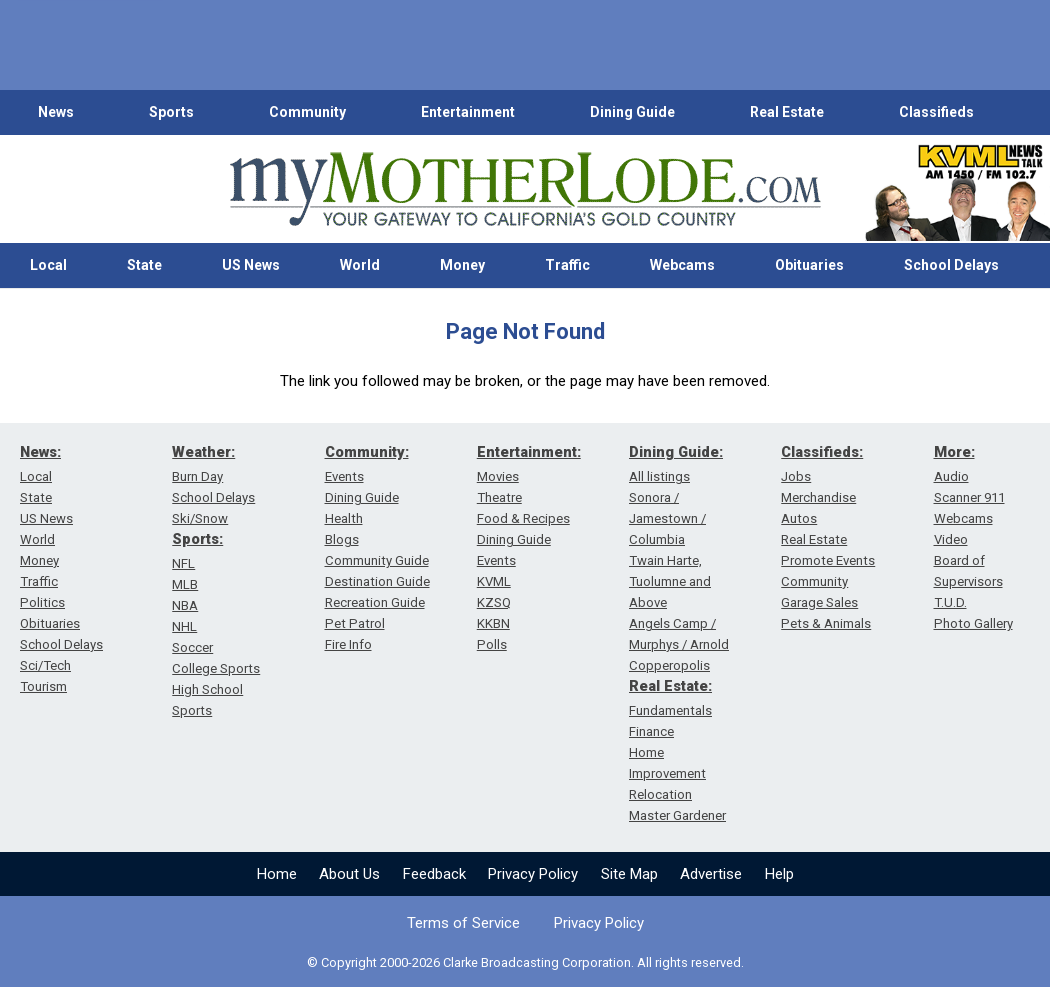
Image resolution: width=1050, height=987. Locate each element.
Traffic (567, 265)
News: (40, 452)
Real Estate (787, 112)
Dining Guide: (676, 452)
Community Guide (377, 560)
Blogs (342, 539)
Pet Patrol (355, 623)
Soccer (192, 647)
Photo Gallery (973, 623)
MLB (185, 584)
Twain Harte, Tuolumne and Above (670, 581)
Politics (42, 602)
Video (951, 539)
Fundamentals (670, 710)
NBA (185, 605)
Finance (651, 731)
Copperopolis (669, 665)
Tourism (43, 686)
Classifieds (936, 112)
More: (954, 452)
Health (344, 518)
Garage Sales (819, 602)
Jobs (796, 476)
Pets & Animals (826, 623)
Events (344, 476)
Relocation (660, 794)
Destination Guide (377, 581)
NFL (183, 563)
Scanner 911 (969, 497)
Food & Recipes (523, 518)
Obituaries (809, 265)
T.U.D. (950, 602)
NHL (184, 626)
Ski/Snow (200, 518)
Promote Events (828, 560)
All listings (659, 476)
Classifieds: (822, 452)
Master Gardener (677, 815)
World (360, 265)
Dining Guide (632, 112)
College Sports (216, 668)
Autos (799, 518)
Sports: (197, 539)
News (56, 112)
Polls (492, 644)
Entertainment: (529, 452)
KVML (494, 581)
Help (779, 874)
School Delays (951, 265)
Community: (367, 452)
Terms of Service (463, 923)
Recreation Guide (375, 602)
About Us (349, 874)
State (144, 265)
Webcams (682, 265)
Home (277, 874)
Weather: (203, 452)
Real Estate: (670, 686)
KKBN (493, 623)
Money (462, 265)
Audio (951, 476)
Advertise (711, 874)
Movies (498, 476)
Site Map (629, 874)
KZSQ (494, 602)
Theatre (499, 497)
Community (307, 112)
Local (48, 265)
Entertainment (468, 112)
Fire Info (348, 644)
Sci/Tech (45, 665)
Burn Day (197, 476)
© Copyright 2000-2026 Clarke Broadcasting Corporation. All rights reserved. (525, 962)
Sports (171, 112)
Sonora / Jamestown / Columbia (667, 518)
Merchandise (818, 497)
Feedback (434, 874)
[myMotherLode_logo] (525, 189)
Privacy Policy (533, 874)
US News (251, 265)
